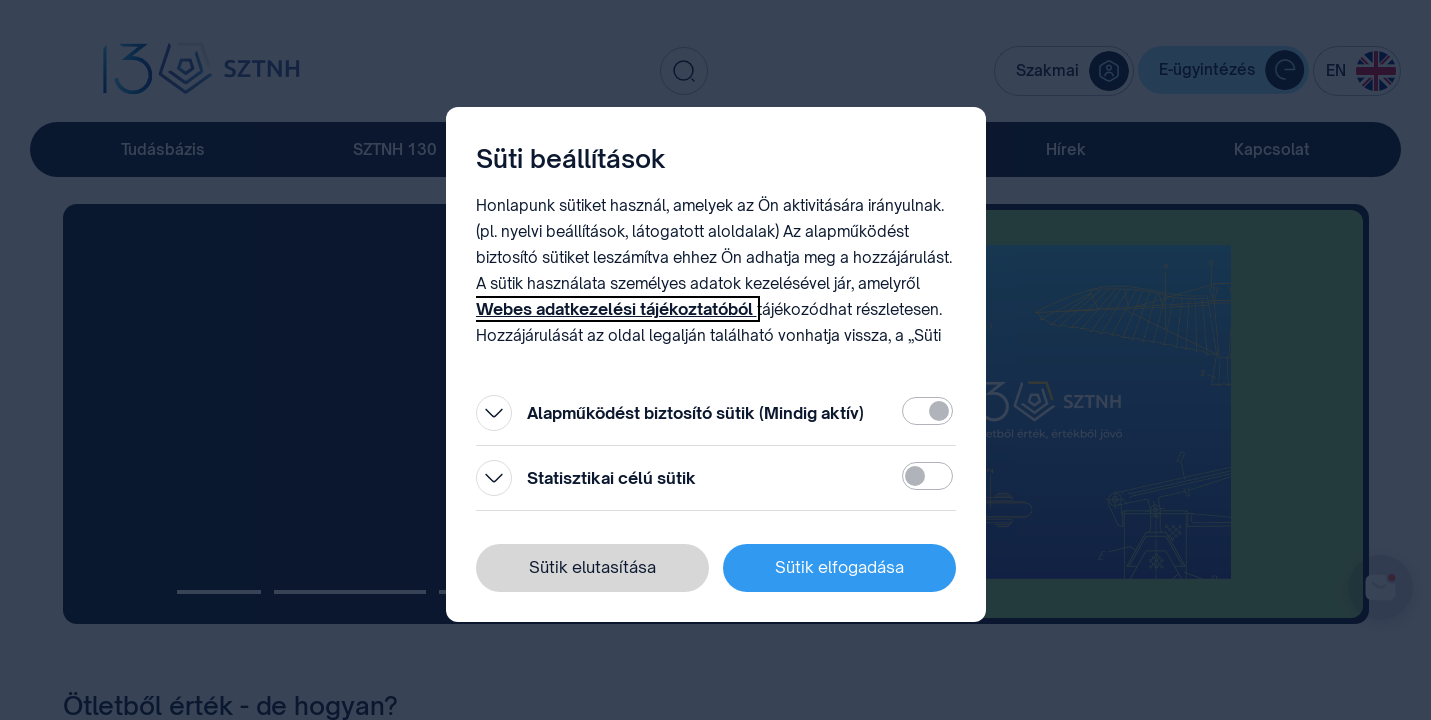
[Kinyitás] (494, 413)
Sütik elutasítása (592, 567)
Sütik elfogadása (839, 567)
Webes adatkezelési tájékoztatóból (616, 309)
